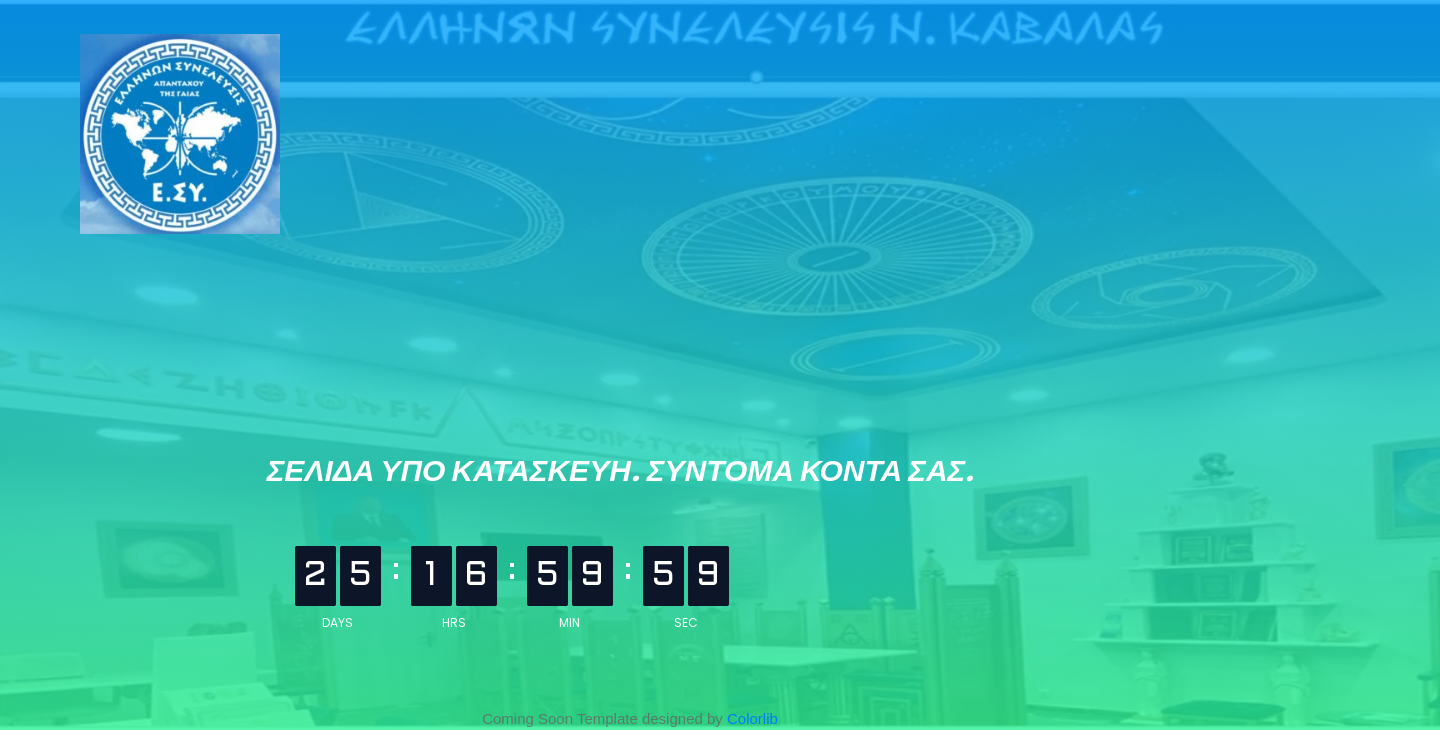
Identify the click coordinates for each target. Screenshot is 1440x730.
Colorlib (752, 718)
